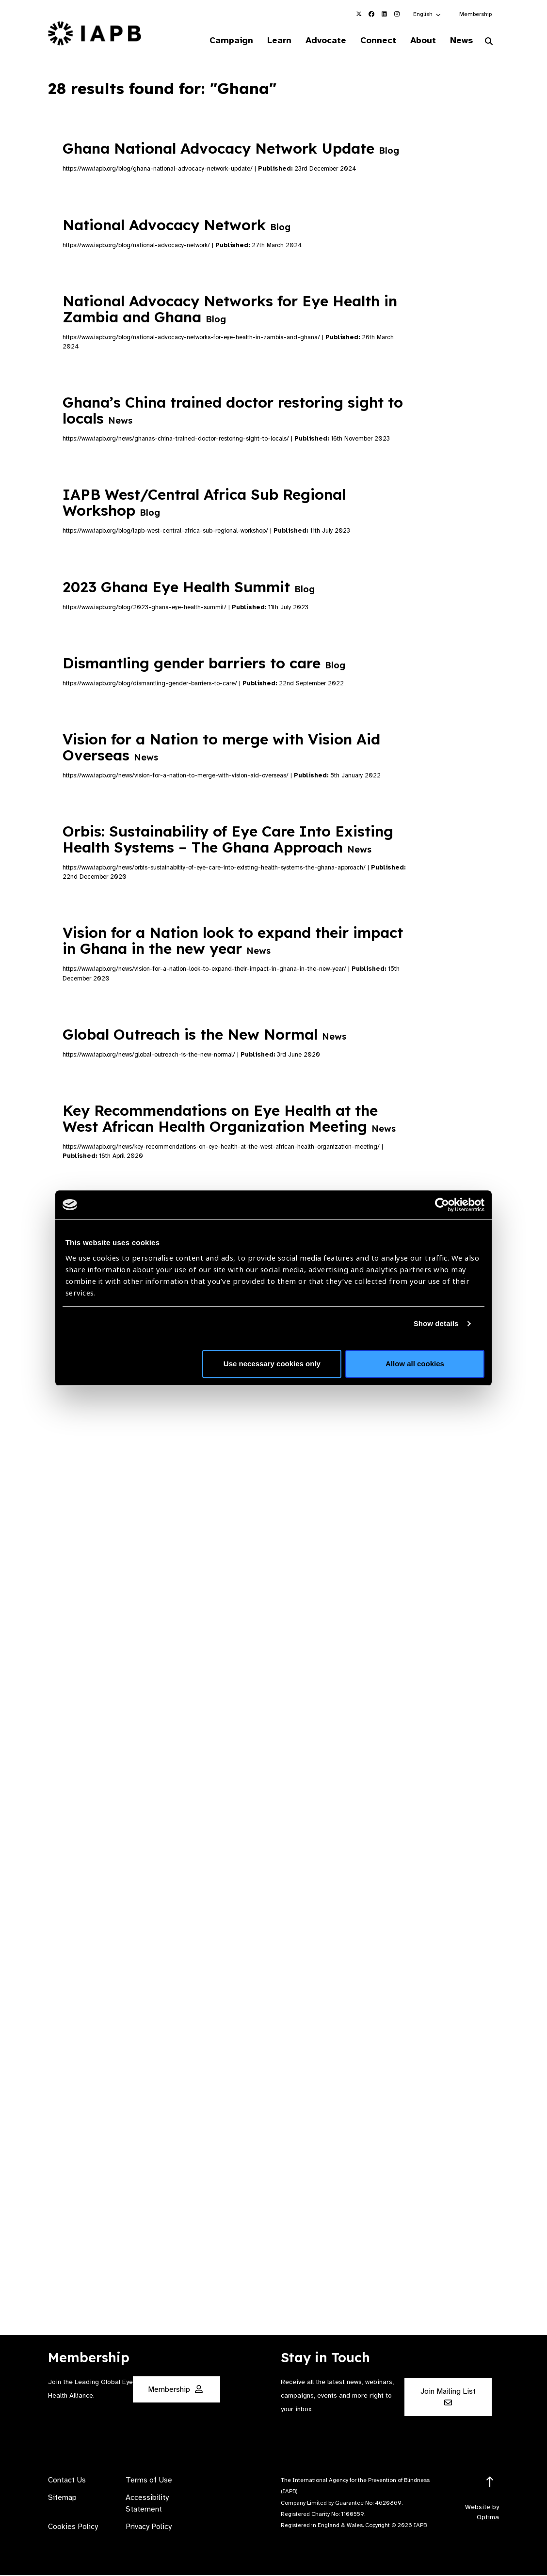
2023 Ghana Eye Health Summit (189, 588)
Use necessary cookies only (272, 1363)
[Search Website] (489, 42)
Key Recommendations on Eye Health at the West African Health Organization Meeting (229, 1119)
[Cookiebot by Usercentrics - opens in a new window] (442, 1205)
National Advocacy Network (176, 226)
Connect (371, 40)
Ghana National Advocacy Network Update (231, 149)
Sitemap (62, 2498)
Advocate (316, 40)
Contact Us (67, 2481)
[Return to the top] (490, 2483)
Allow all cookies (415, 1363)
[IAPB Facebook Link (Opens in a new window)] (371, 14)
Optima (488, 2518)
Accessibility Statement (147, 2504)
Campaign (217, 40)
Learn (267, 40)
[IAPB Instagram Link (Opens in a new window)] (396, 14)
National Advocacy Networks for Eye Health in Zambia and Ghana (230, 310)
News (459, 40)
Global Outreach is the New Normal (204, 1035)
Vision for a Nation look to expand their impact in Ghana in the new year (233, 941)
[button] (427, 14)
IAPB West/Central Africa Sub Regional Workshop (204, 503)
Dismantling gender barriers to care (204, 664)
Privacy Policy (149, 2527)
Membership (475, 14)
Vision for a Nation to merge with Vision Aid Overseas (221, 748)
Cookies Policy (73, 2527)
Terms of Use (149, 2481)
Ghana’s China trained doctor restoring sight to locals (233, 411)
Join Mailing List (448, 2397)
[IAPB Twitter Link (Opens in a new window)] (358, 14)
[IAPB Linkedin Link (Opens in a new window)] (384, 14)
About (418, 40)
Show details (436, 1323)
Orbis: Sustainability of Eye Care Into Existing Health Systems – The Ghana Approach (228, 840)
